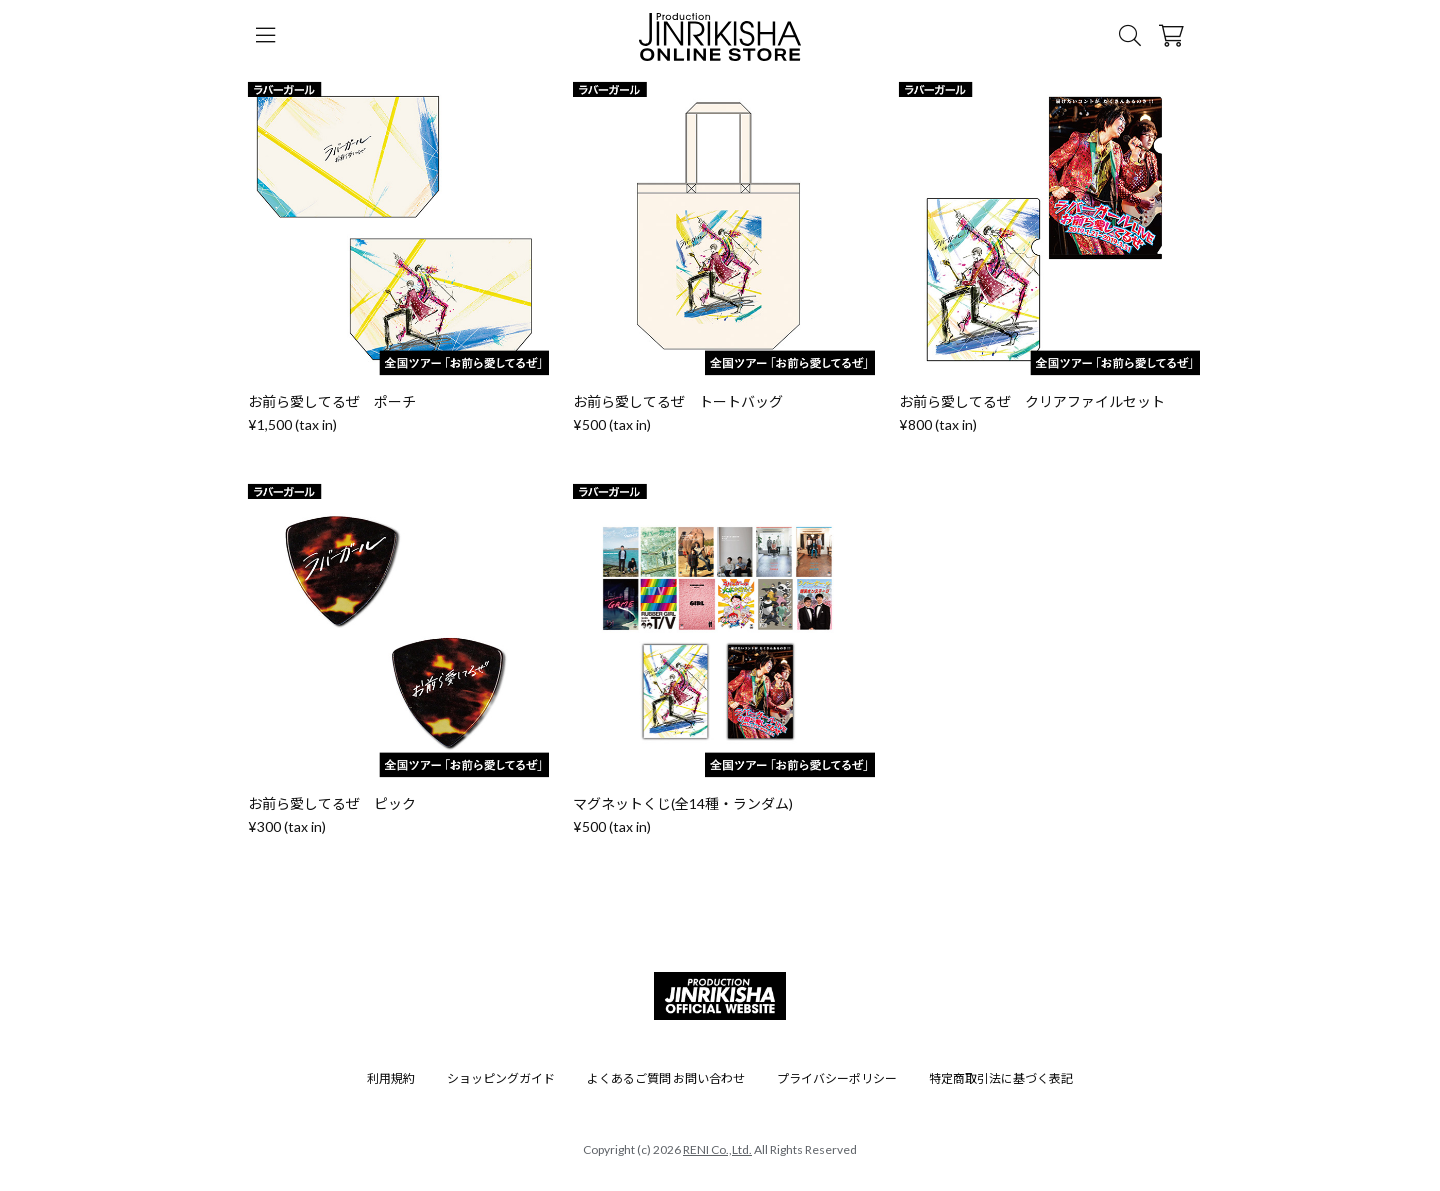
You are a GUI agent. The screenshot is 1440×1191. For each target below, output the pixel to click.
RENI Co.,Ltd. (717, 1149)
